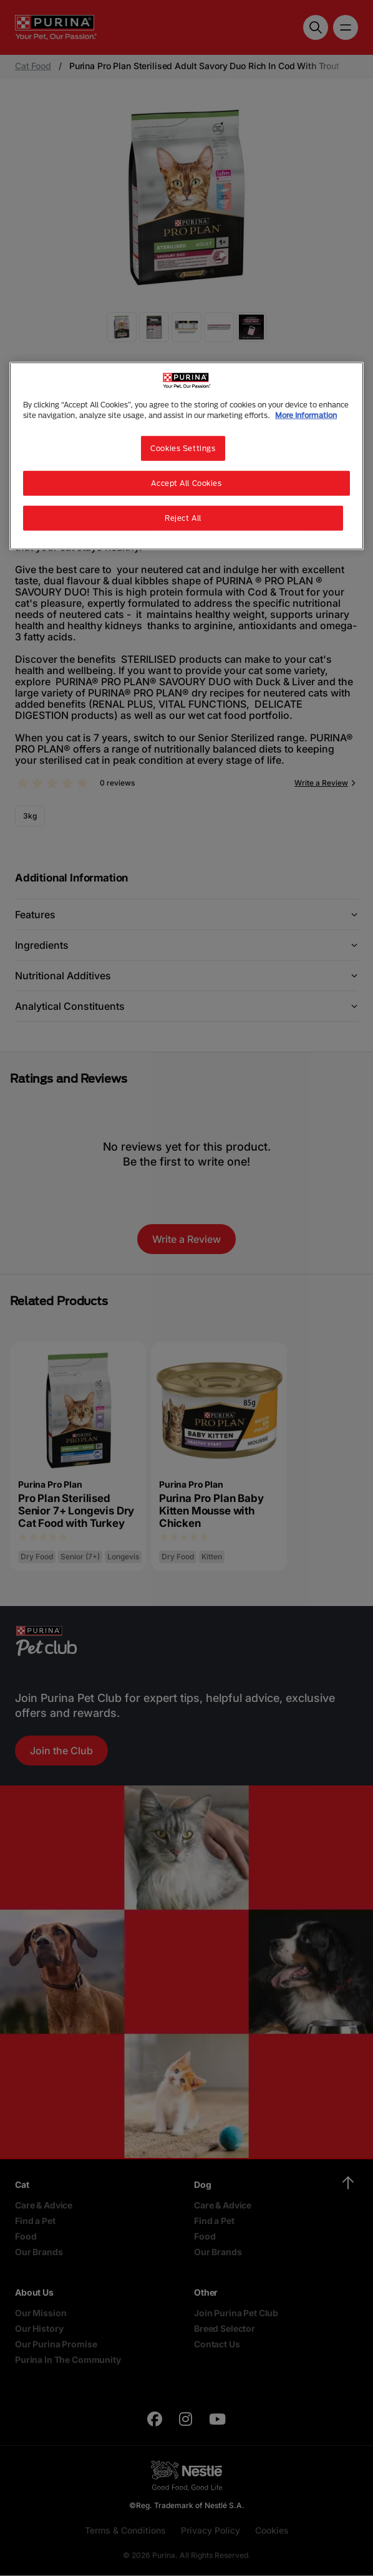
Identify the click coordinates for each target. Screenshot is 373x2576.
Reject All (183, 518)
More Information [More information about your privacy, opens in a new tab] (306, 415)
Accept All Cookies (186, 483)
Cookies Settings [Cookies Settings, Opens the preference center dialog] (182, 448)
